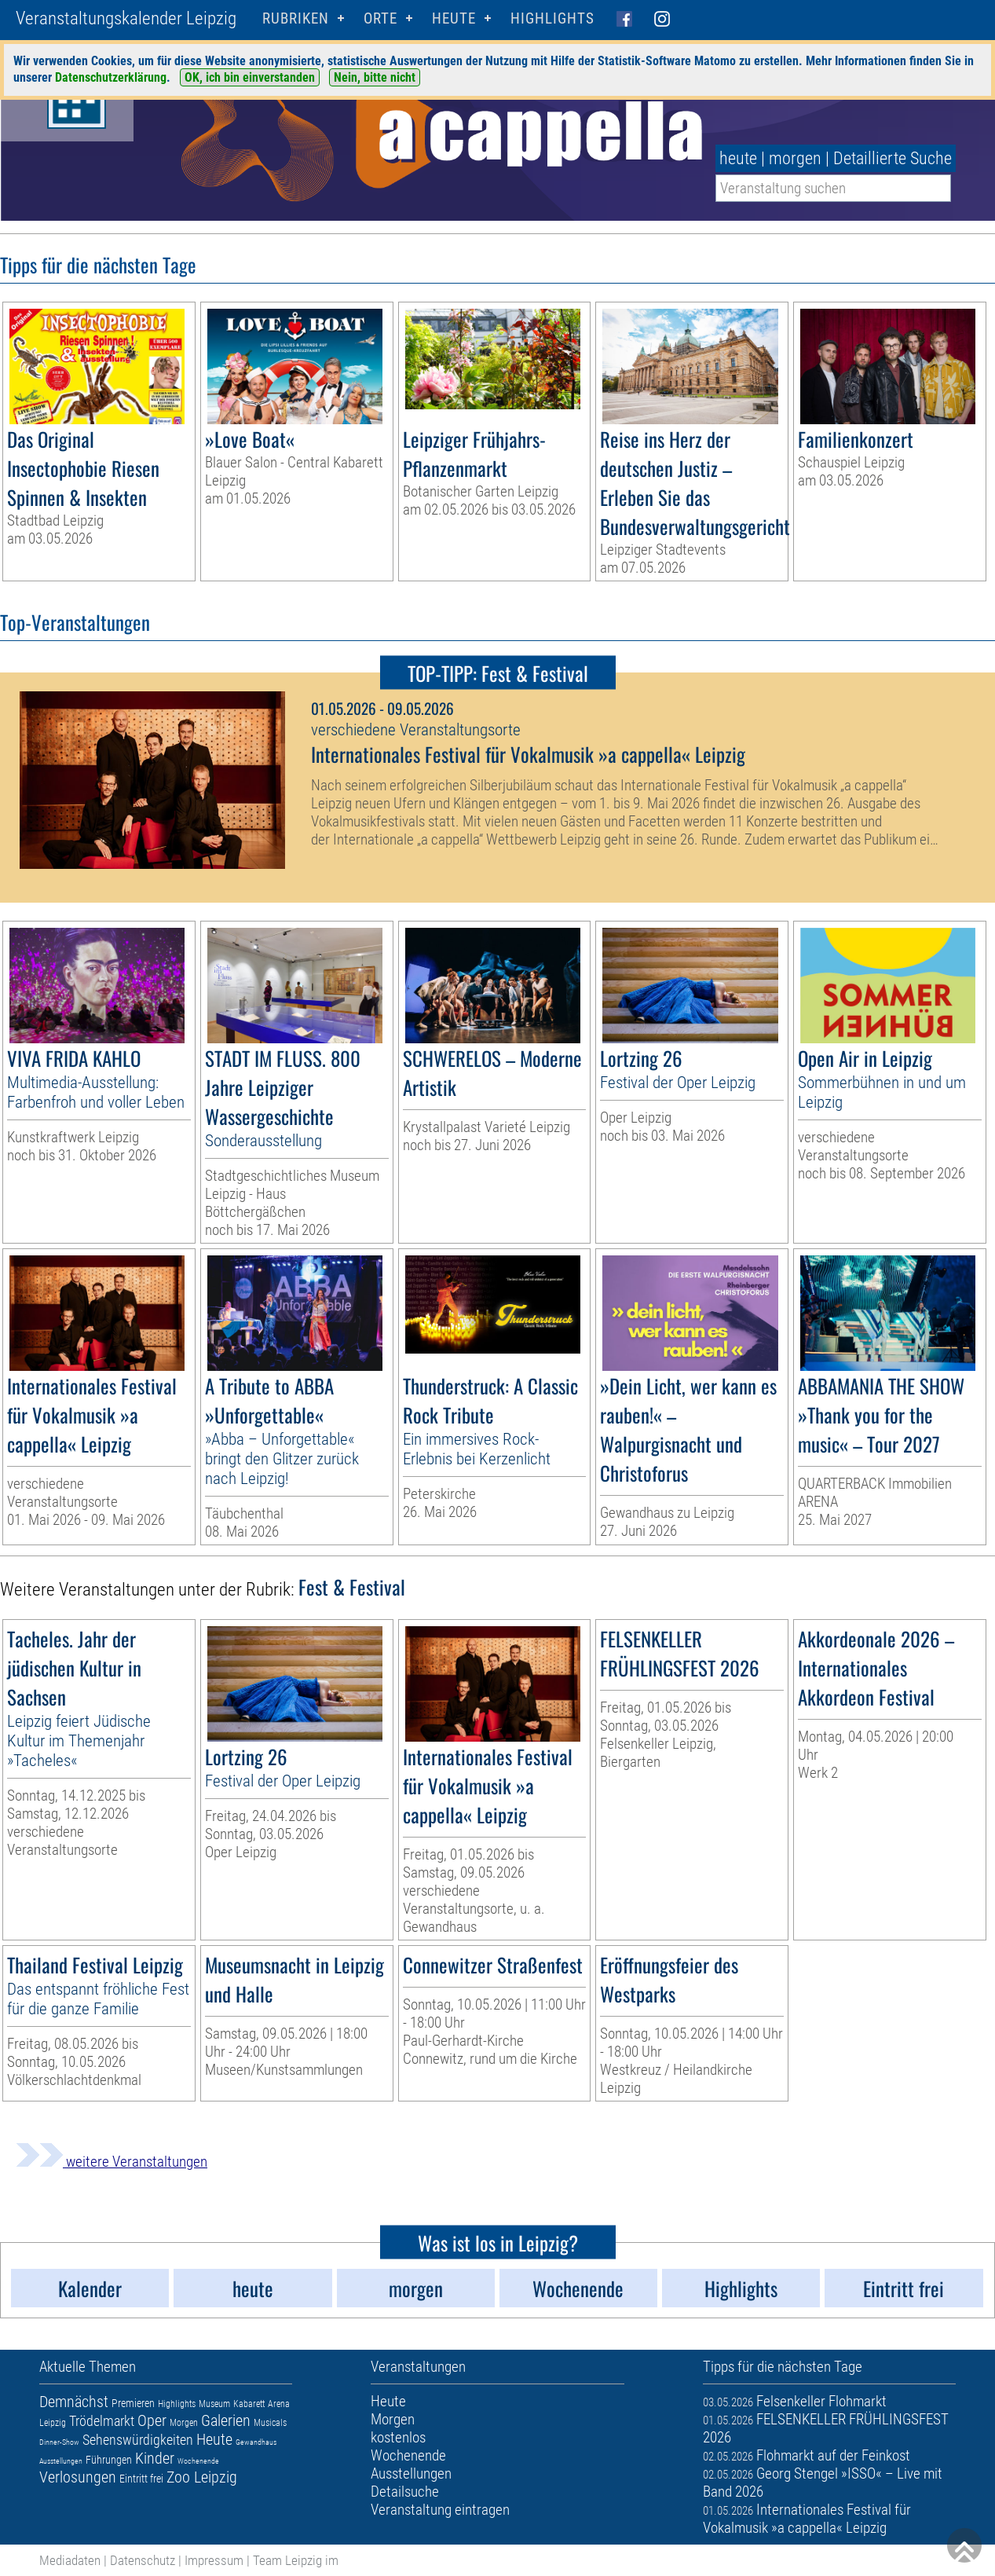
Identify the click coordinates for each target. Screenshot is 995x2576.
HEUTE (454, 18)
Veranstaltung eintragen (440, 2510)
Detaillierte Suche (892, 158)
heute (738, 158)
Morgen (184, 2422)
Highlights (552, 18)
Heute (214, 2439)
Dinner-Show (59, 2442)
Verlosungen (77, 2477)
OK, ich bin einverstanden (250, 77)
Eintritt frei (141, 2478)
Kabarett (249, 2403)
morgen (795, 158)
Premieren (133, 2403)
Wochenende (198, 2461)
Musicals (270, 2422)
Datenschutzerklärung (110, 77)
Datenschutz (142, 2560)
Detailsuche (405, 2492)
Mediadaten (70, 2560)
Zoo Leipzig (201, 2477)
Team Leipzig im (295, 2560)
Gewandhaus (256, 2442)
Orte (380, 18)
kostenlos (398, 2437)
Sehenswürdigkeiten (137, 2439)
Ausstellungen (60, 2461)
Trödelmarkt (101, 2421)
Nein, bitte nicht (374, 77)
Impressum (214, 2560)
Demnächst (73, 2401)
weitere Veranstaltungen (111, 2162)
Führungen (109, 2459)
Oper (151, 2420)
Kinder (154, 2458)
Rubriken (295, 18)
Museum (214, 2403)
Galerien (226, 2420)
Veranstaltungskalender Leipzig (126, 18)
